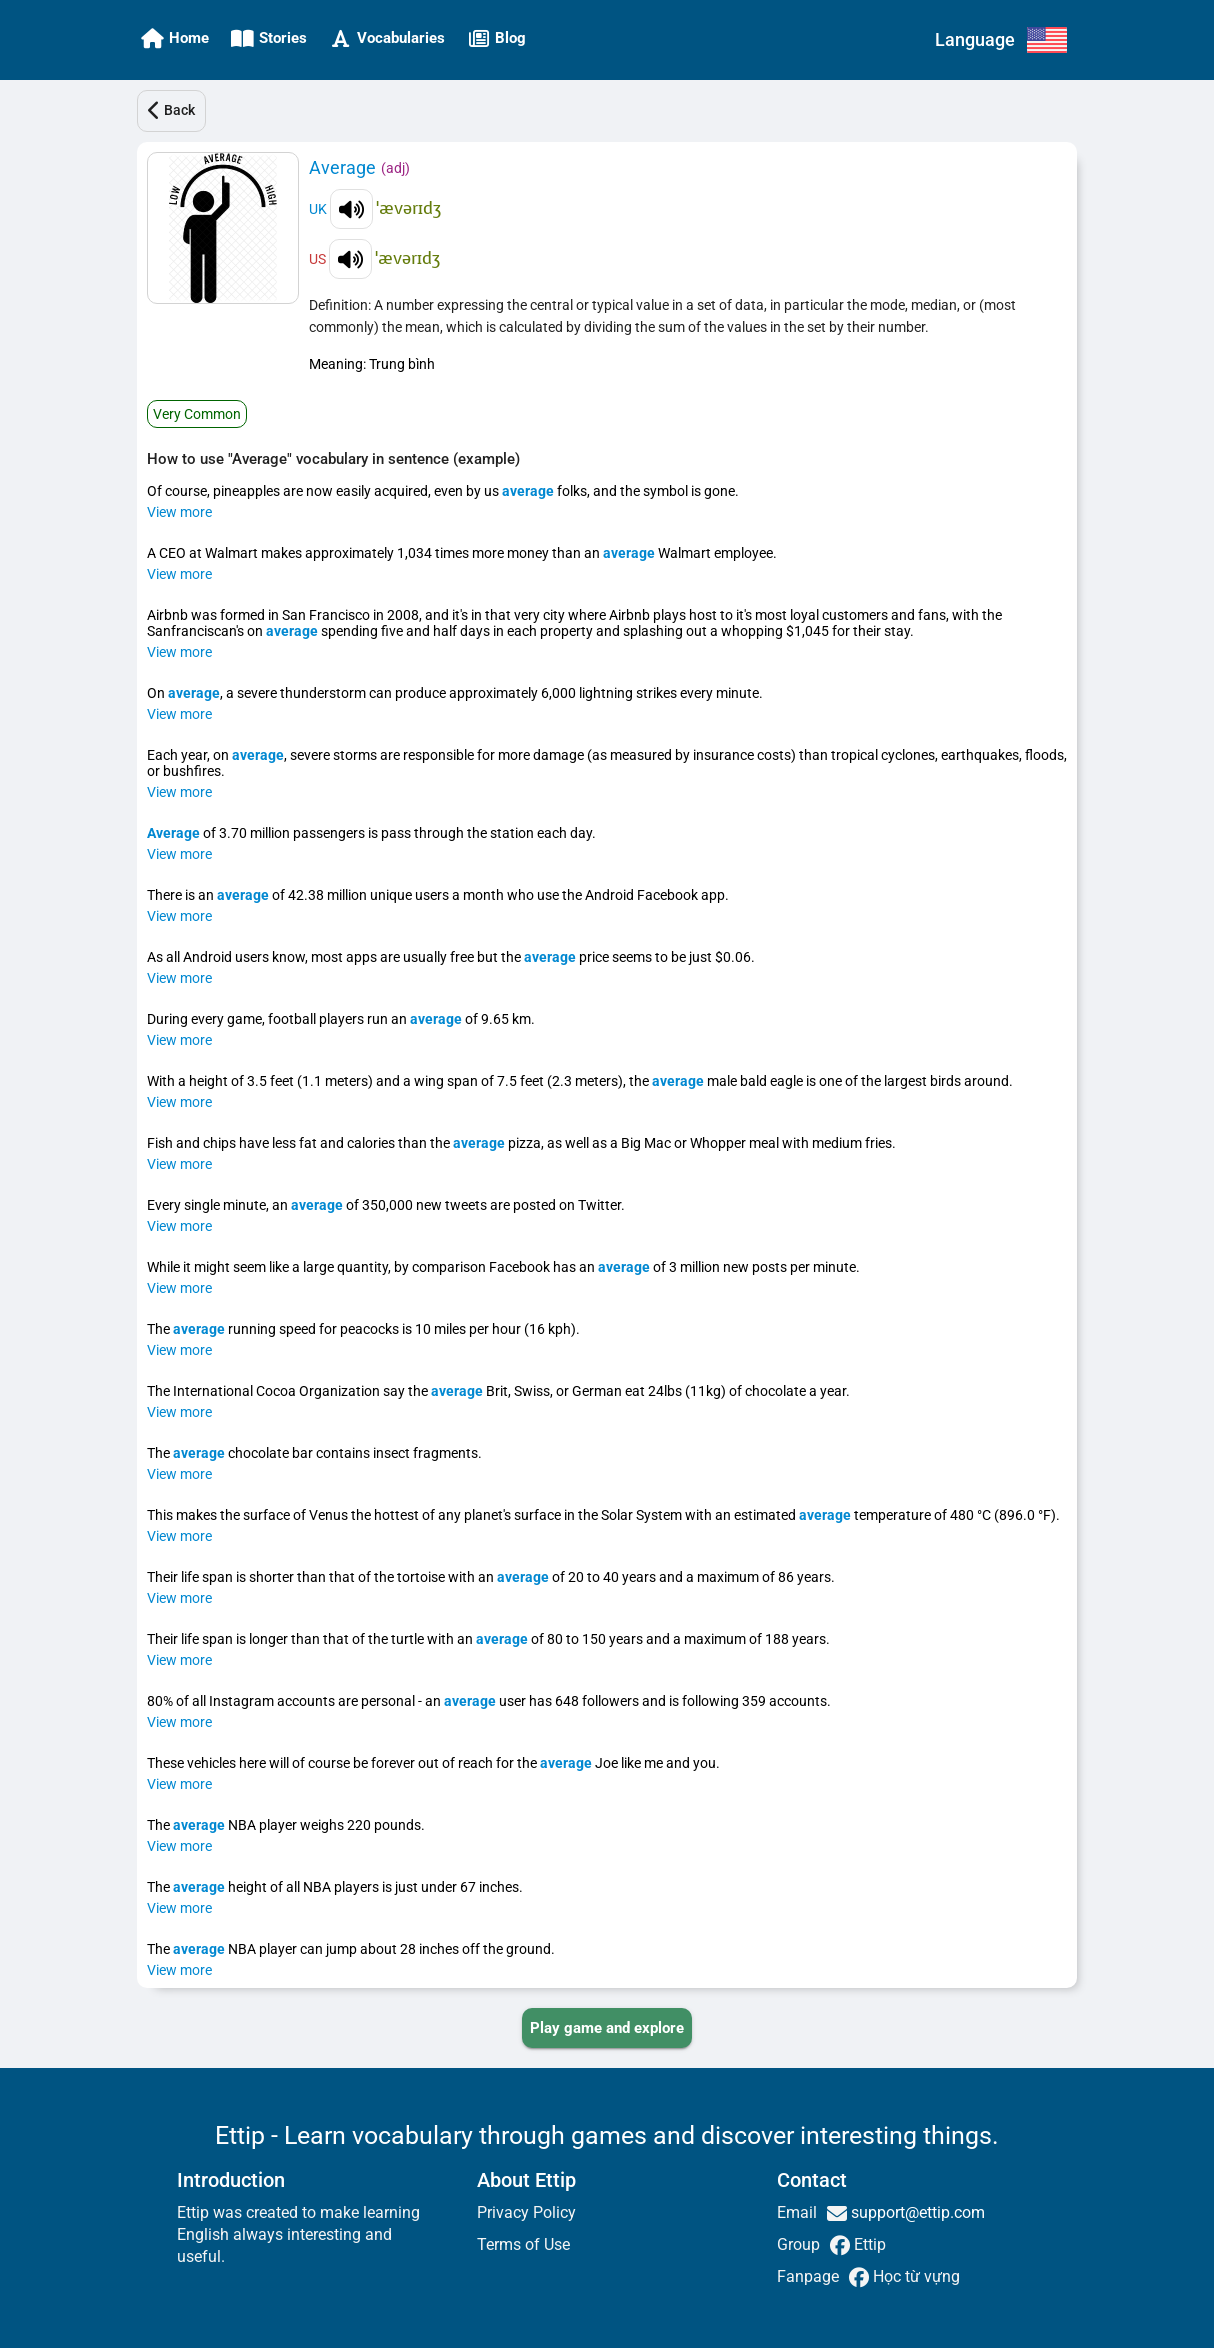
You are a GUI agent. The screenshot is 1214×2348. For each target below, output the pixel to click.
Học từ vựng (914, 2276)
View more (179, 512)
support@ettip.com (916, 2212)
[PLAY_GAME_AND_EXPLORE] (607, 2028)
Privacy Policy (526, 2212)
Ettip (868, 2244)
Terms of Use (523, 2244)
